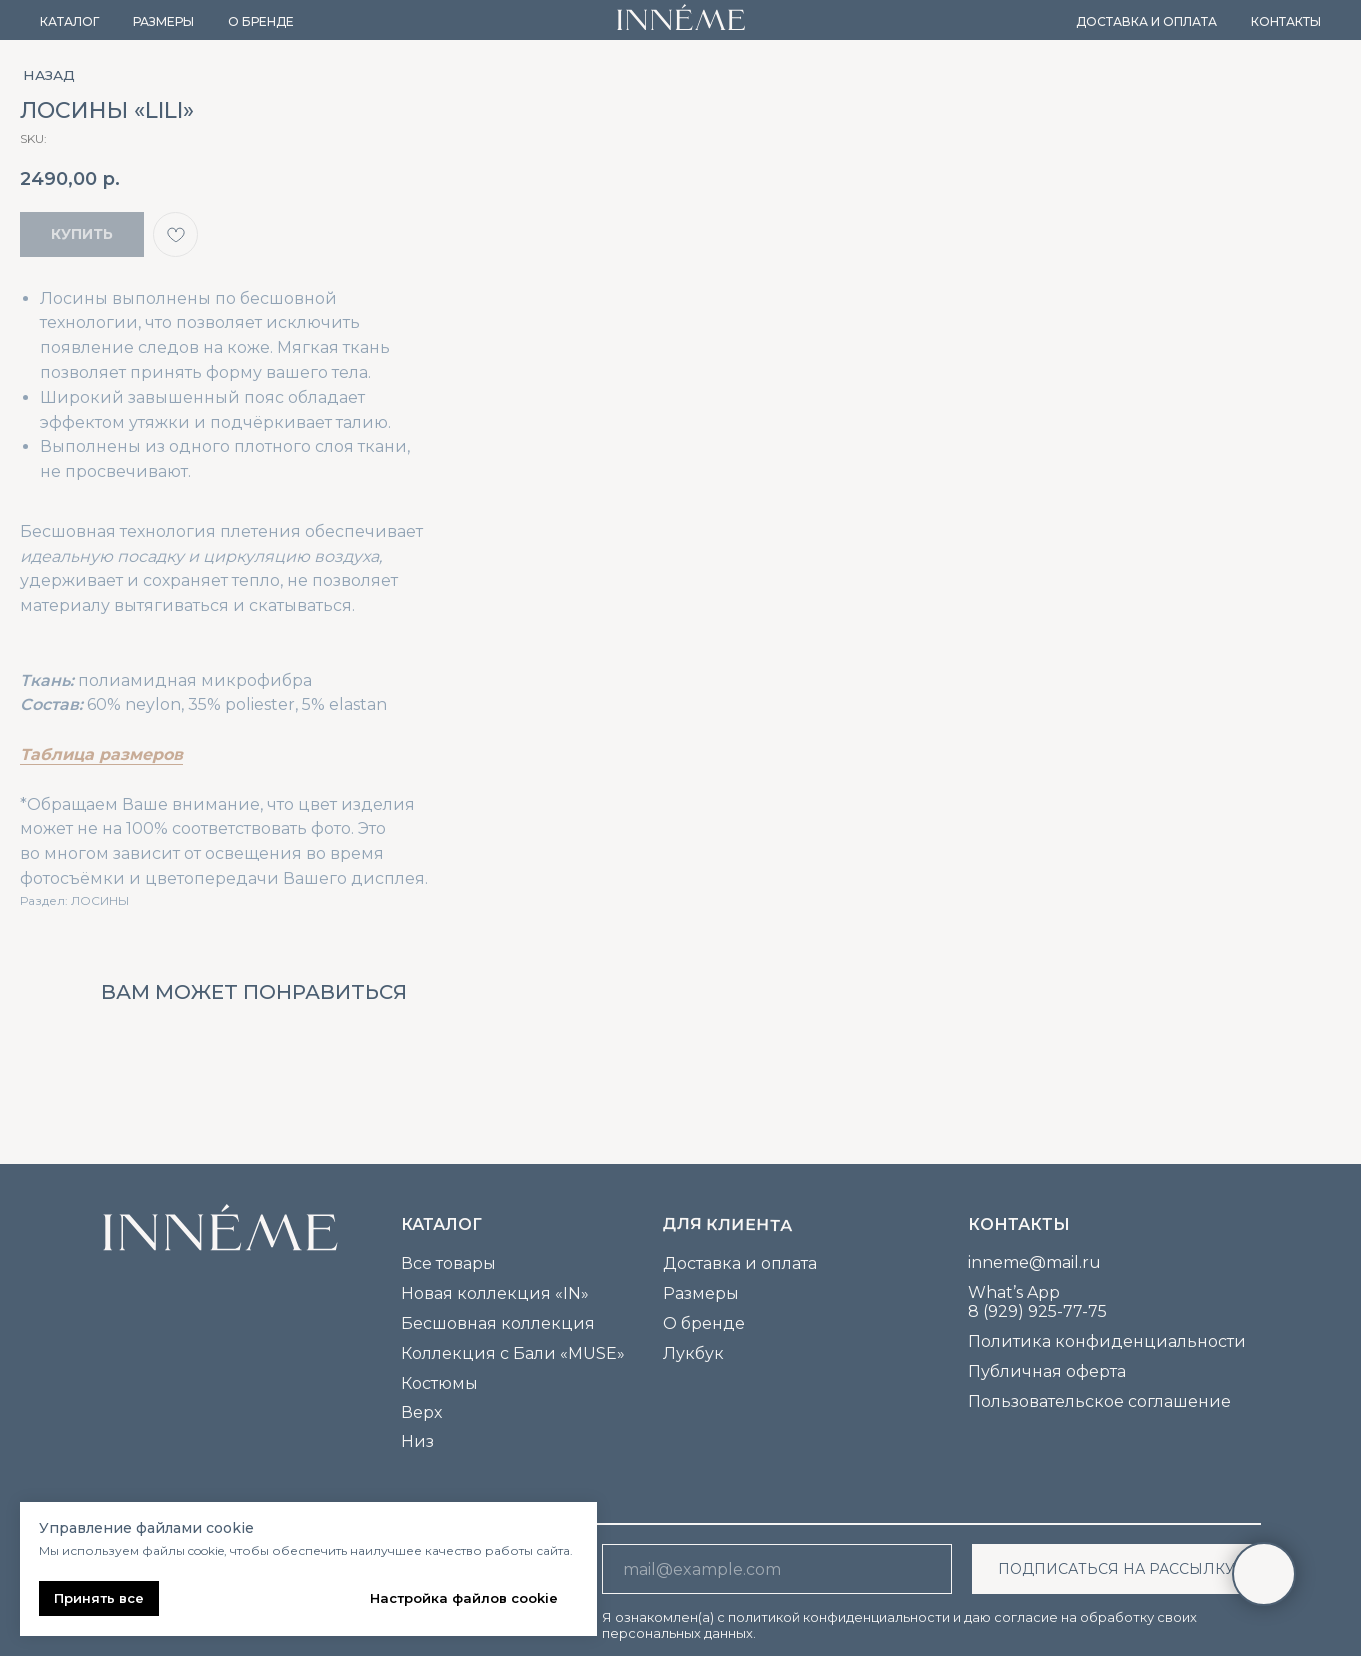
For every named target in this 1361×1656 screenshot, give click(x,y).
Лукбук (693, 1353)
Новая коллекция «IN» (495, 1293)
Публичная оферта (1047, 1371)
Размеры (163, 21)
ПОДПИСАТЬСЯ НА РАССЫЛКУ (1116, 1569)
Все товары (448, 1263)
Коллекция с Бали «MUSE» (513, 1353)
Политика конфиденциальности (1107, 1341)
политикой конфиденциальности (839, 1617)
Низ (417, 1441)
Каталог (69, 21)
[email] (777, 1569)
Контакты (1286, 21)
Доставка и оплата (1146, 21)
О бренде (261, 21)
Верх (421, 1412)
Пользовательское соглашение (1099, 1401)
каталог (441, 1224)
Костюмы (439, 1383)
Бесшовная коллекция (498, 1323)
